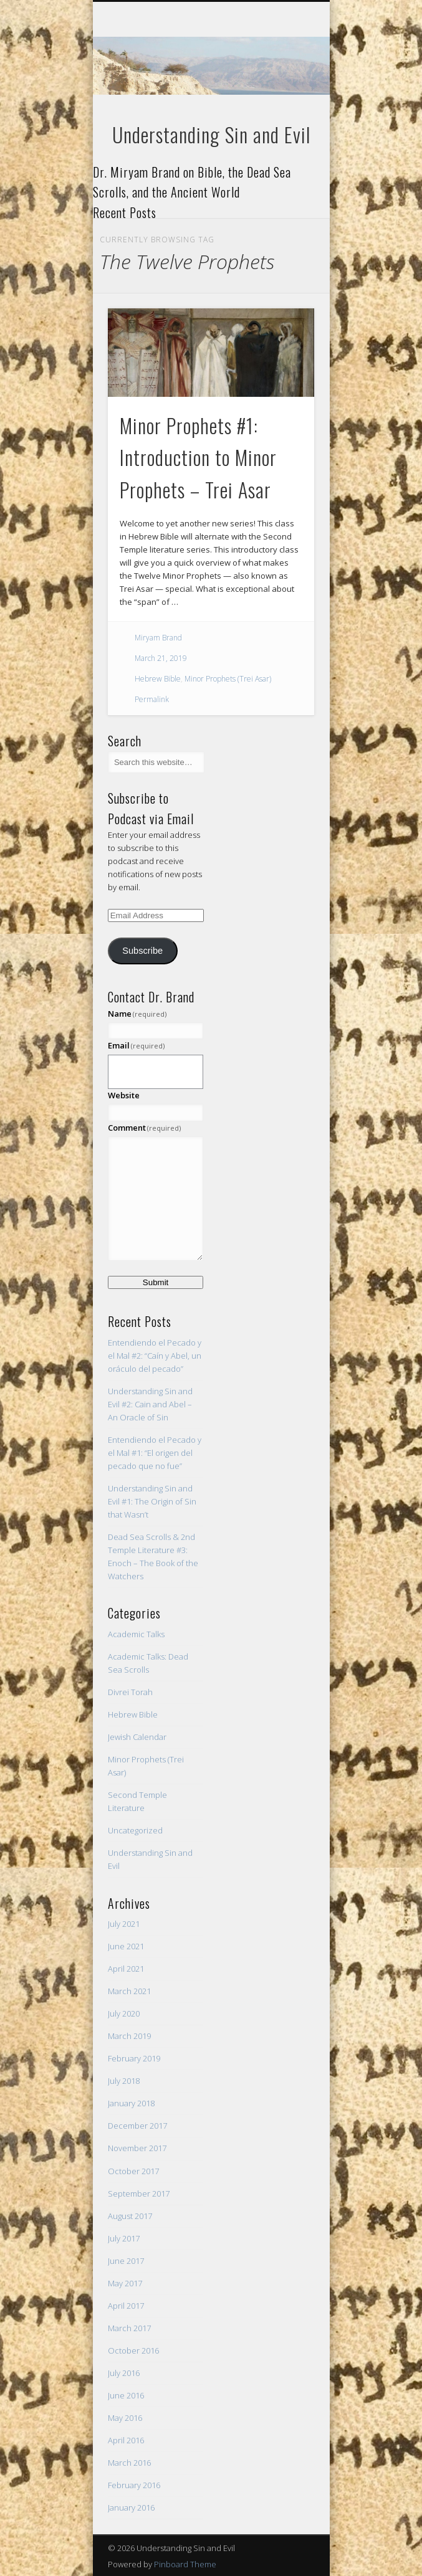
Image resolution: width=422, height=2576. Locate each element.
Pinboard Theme (185, 2564)
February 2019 (134, 2058)
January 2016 (131, 2507)
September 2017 (139, 2193)
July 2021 (124, 1923)
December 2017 (137, 2125)
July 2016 (124, 2373)
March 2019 (129, 2035)
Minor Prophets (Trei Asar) (228, 678)
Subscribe (142, 951)
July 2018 (124, 2080)
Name (137, 1013)
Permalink (152, 699)
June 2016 (126, 2395)
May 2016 (125, 2417)
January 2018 (131, 2103)
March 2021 (129, 1991)
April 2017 (126, 2305)
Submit (155, 1282)
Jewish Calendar (137, 1736)
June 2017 (126, 2260)
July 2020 (124, 2013)
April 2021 (126, 1968)
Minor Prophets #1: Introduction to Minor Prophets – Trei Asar (198, 458)
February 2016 (134, 2485)
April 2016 (126, 2440)
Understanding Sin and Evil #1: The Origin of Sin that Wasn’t (152, 1501)
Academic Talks (136, 1634)
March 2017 (129, 2328)
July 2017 (124, 2238)
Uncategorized (135, 1830)
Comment (144, 1127)
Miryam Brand (158, 637)
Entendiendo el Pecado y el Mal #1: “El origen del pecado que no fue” (154, 1452)
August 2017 (130, 2216)
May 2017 (125, 2283)
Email (136, 1045)
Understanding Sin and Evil (211, 134)
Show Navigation (283, 111)
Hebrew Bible (158, 678)
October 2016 (133, 2350)
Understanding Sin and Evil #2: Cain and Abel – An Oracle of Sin (150, 1404)
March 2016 (129, 2462)
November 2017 (137, 2148)
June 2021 (126, 1946)
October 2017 (133, 2171)
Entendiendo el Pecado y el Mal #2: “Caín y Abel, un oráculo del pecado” (154, 1355)
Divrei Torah (130, 1692)
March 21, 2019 (161, 658)
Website (124, 1095)
